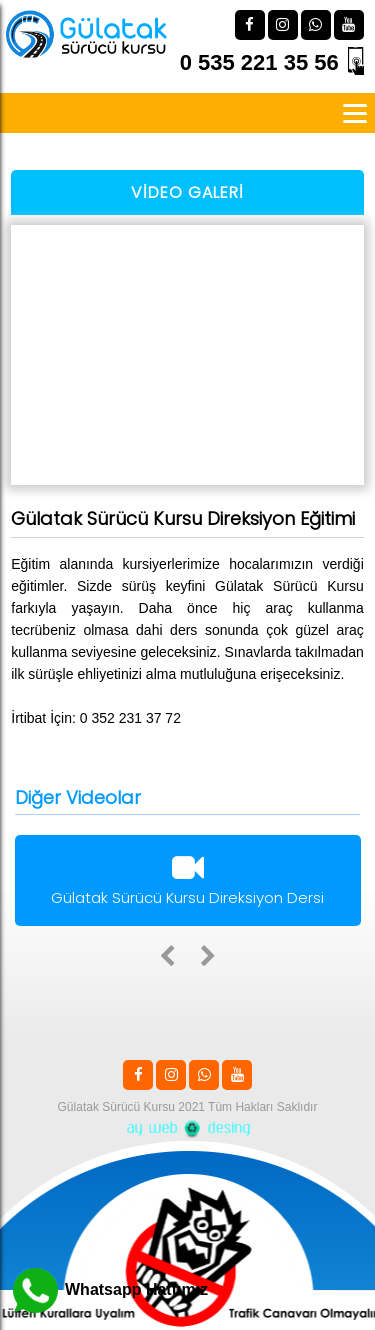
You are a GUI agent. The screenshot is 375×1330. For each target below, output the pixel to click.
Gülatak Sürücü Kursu (116, 1107)
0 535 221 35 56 (259, 62)
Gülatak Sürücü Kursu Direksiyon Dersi (188, 883)
